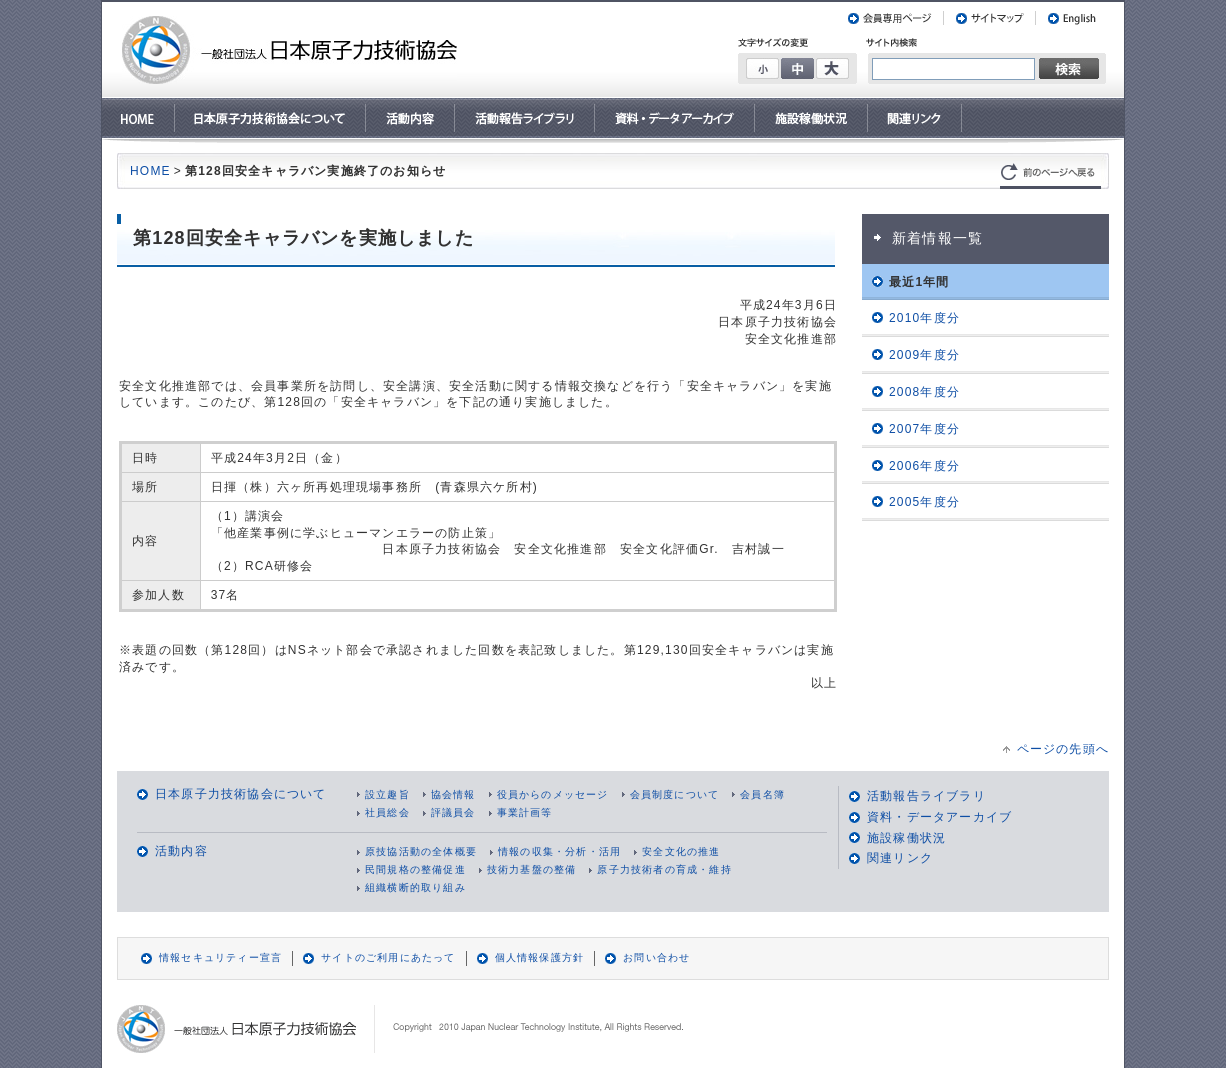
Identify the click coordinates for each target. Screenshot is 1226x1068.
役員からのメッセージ (553, 794)
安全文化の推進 (681, 851)
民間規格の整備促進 (415, 869)
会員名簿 (762, 794)
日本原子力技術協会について (241, 794)
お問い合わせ (656, 957)
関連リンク (900, 858)
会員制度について (675, 794)
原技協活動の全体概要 (421, 851)
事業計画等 (525, 812)
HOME (150, 171)
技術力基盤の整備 (532, 869)
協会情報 (453, 794)
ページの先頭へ (1063, 749)
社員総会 (387, 812)
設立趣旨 (387, 794)
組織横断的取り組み (415, 887)
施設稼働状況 (906, 838)
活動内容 (181, 851)
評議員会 (453, 812)
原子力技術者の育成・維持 (664, 869)
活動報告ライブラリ (926, 796)
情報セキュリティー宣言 (220, 957)
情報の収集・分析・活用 (559, 851)
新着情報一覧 (937, 238)
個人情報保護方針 (540, 957)
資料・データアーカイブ (939, 817)
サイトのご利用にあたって (388, 957)
